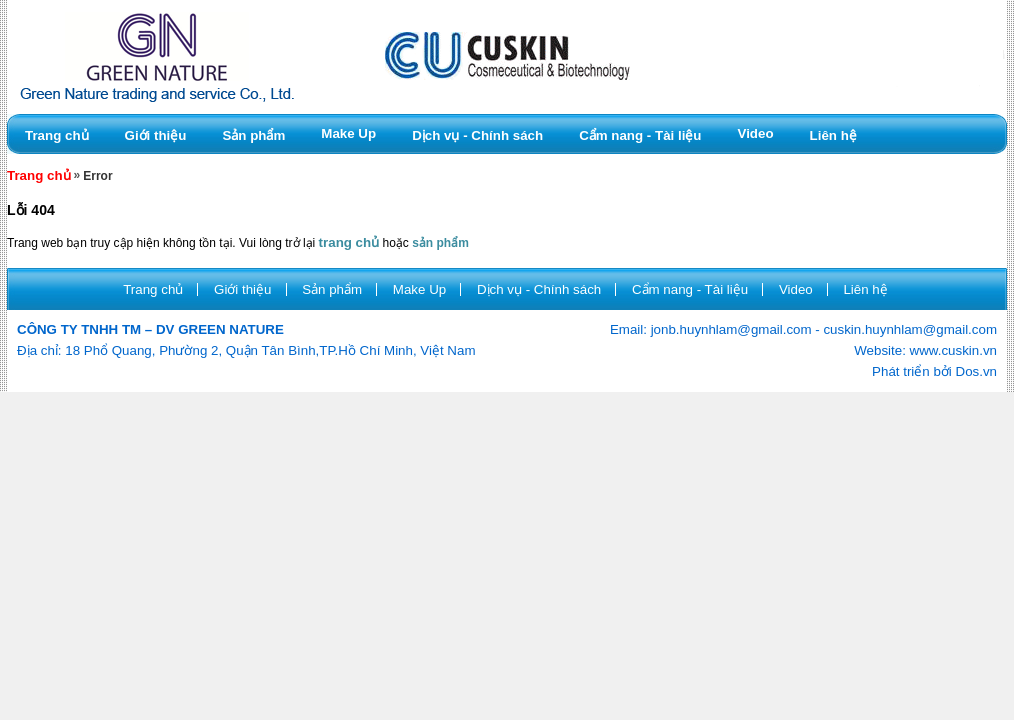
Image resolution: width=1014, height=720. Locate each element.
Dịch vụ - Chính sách (477, 135)
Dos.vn (976, 371)
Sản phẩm (253, 135)
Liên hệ (833, 135)
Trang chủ (57, 135)
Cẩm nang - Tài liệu (640, 135)
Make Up (348, 133)
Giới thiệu (156, 135)
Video (756, 133)
